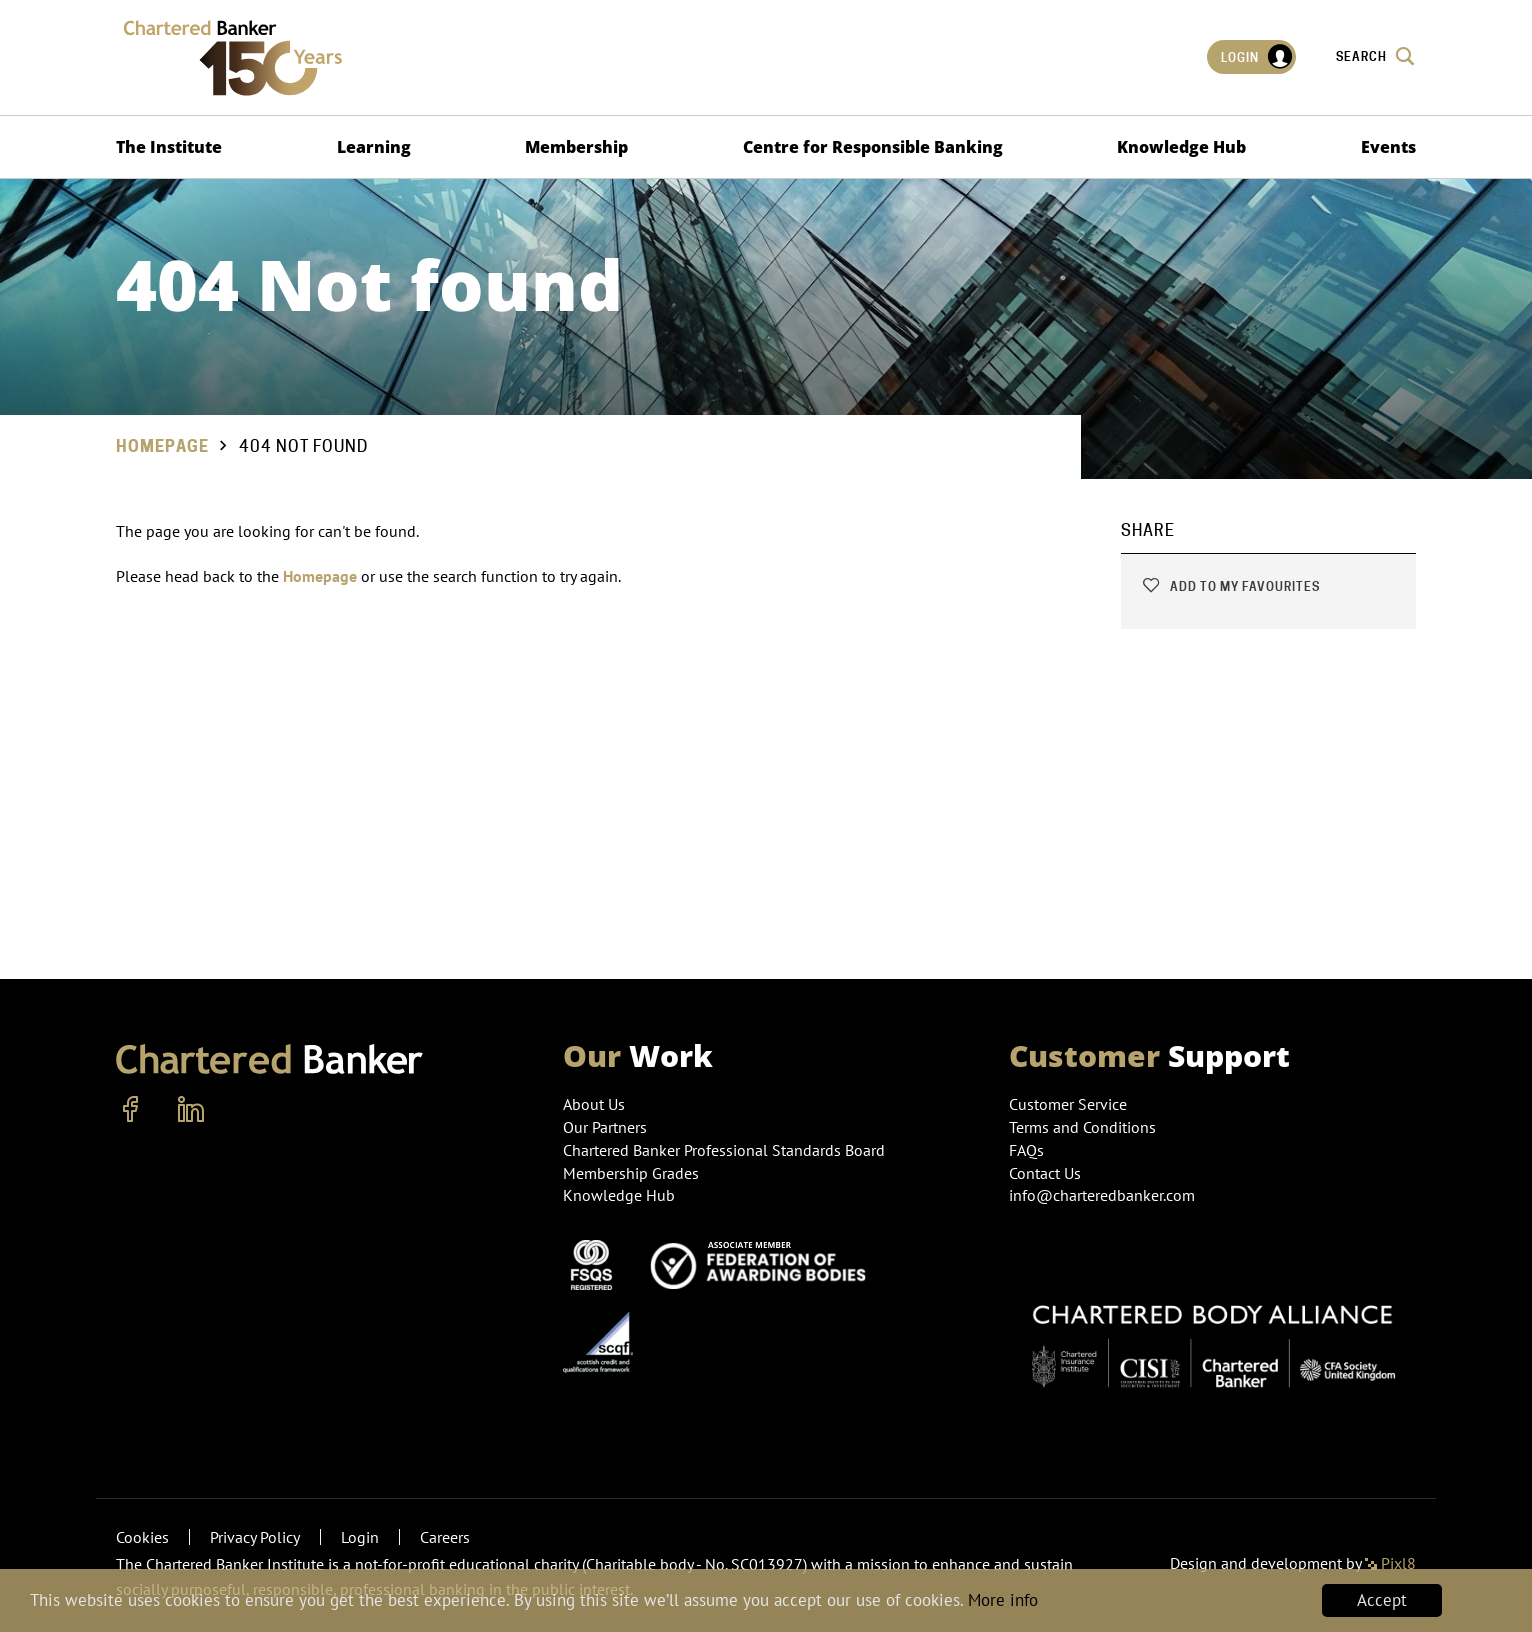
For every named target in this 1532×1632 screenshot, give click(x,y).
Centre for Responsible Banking (873, 147)
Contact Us (1045, 1173)
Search (1376, 56)
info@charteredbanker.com (1104, 1195)
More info (1003, 1601)
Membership (576, 147)
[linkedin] (191, 1110)
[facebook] (131, 1110)
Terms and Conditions (1082, 1127)
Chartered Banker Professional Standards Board (724, 1150)
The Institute (169, 147)
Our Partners (605, 1127)
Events (1388, 147)
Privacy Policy (255, 1537)
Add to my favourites (1230, 586)
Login (1257, 57)
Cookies (142, 1537)
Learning (374, 147)
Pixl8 (1390, 1563)
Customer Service (1068, 1104)
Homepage (162, 446)
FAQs (1026, 1150)
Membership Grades (631, 1173)
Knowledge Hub (1181, 147)
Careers (445, 1537)
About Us (594, 1104)
